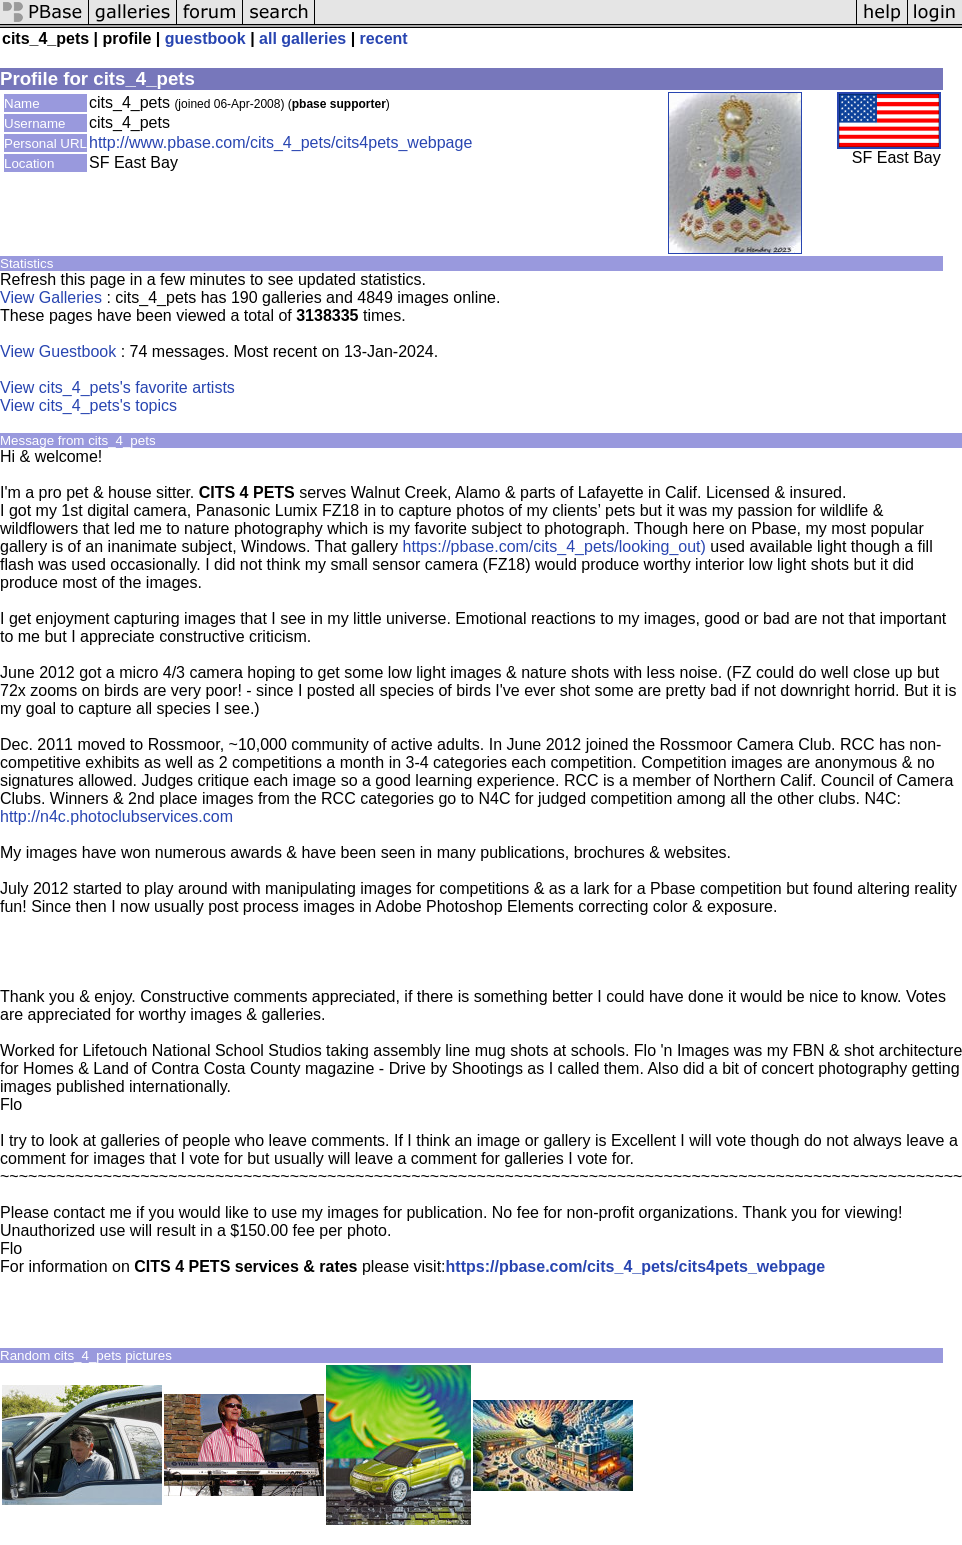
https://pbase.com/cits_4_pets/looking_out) (554, 546)
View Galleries (51, 297)
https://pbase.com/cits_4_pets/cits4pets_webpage (636, 1266)
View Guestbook (58, 351)
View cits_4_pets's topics (88, 405)
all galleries (302, 38)
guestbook (205, 38)
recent (384, 38)
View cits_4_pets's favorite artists (117, 387)
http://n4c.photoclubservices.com (116, 816)
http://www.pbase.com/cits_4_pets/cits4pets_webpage (280, 142)
